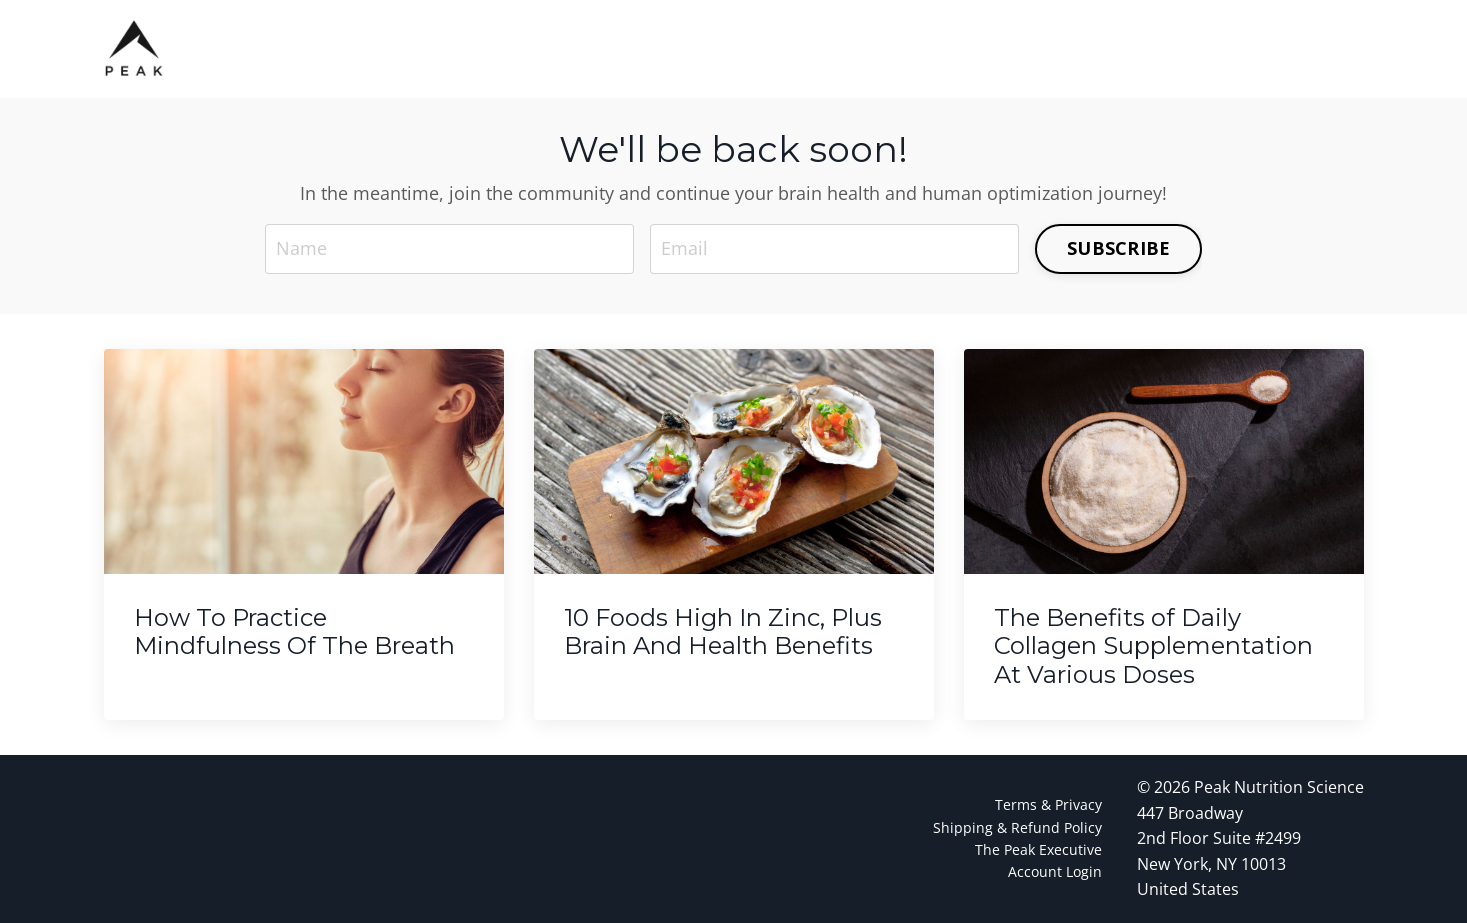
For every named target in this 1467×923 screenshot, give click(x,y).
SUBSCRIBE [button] (1118, 248)
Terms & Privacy (1048, 804)
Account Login (1055, 871)
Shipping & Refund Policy (1017, 827)
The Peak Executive (1038, 849)
